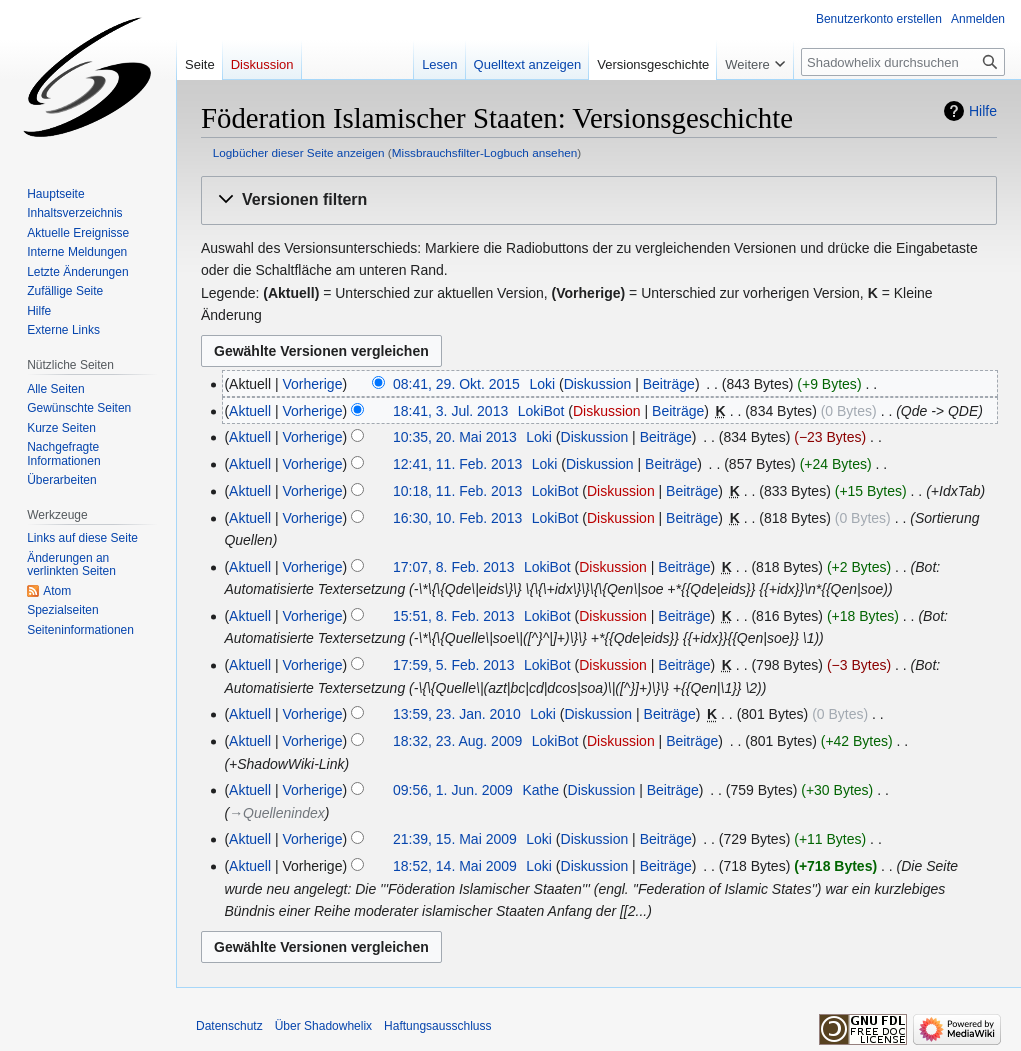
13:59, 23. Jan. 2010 (457, 714)
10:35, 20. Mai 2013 (455, 437)
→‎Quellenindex (277, 813)
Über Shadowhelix (323, 1026)
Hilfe (983, 111)
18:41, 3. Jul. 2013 (450, 411)
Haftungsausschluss (437, 1026)
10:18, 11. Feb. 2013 (457, 491)
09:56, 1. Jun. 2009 (453, 790)
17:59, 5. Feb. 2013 (453, 665)
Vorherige (313, 384)
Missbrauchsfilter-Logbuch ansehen (485, 152)
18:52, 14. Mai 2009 (455, 866)
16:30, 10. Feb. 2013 (457, 518)
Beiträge (669, 384)
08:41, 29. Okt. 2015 (456, 384)
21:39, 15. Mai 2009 (455, 839)
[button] (599, 200)
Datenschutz (229, 1026)
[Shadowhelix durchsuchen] (903, 62)
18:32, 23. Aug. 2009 (457, 741)
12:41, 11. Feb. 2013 (457, 464)
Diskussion (598, 384)
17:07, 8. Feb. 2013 (453, 567)
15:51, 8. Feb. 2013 (453, 616)
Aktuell (250, 411)
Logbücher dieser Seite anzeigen (299, 152)
